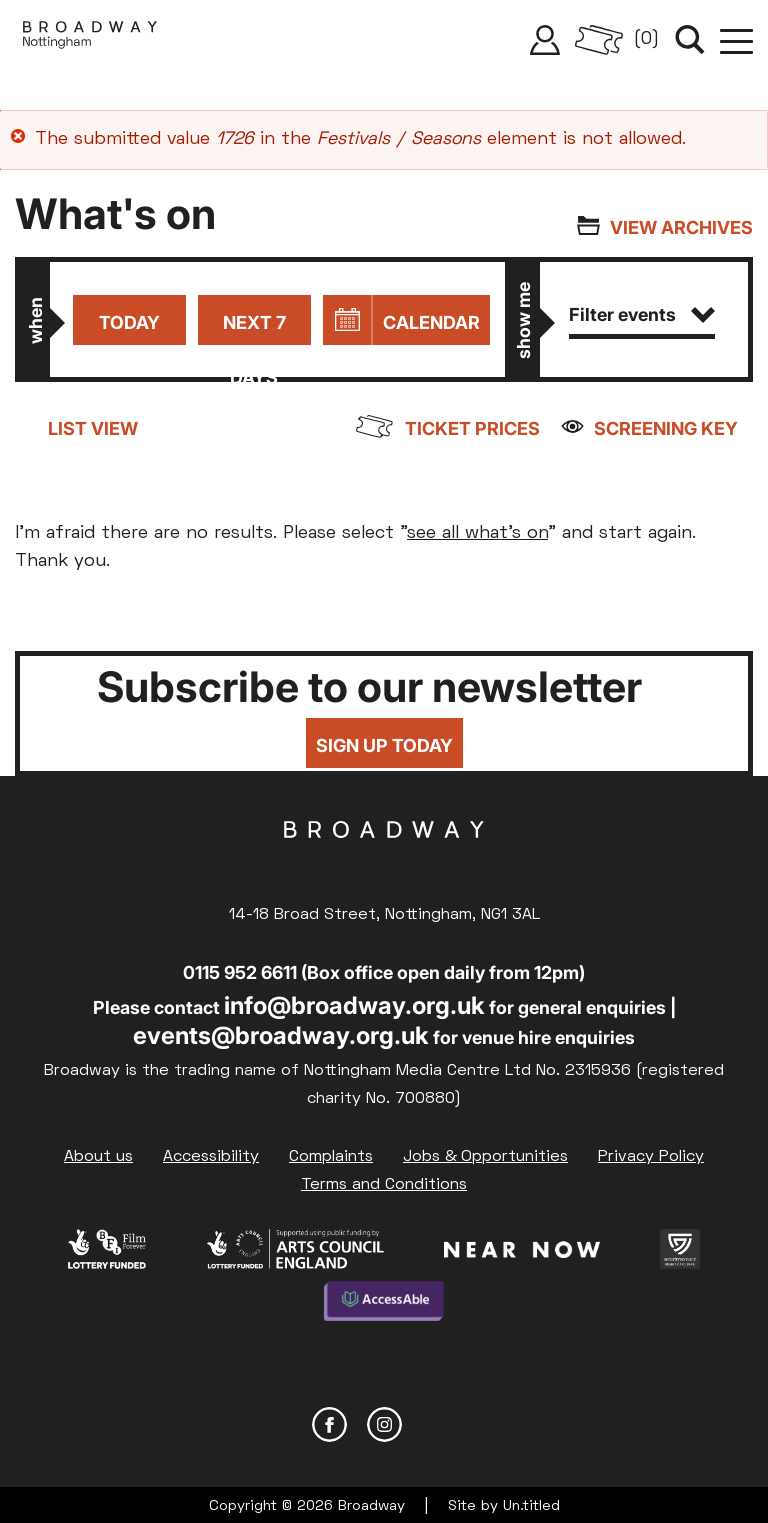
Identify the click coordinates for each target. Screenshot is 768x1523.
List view (93, 428)
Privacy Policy (651, 1157)
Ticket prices (472, 428)
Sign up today (384, 746)
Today (127, 322)
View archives (681, 227)
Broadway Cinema (384, 861)
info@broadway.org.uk (354, 1005)
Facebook (329, 1420)
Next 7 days (253, 328)
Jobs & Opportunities (485, 1157)
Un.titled (531, 1502)
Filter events (642, 314)
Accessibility (211, 1157)
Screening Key (666, 428)
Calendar (431, 322)
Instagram (384, 1420)
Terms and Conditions (384, 1185)
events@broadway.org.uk (281, 1035)
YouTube (439, 1420)
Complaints (331, 1157)
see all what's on (477, 533)
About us (98, 1157)
